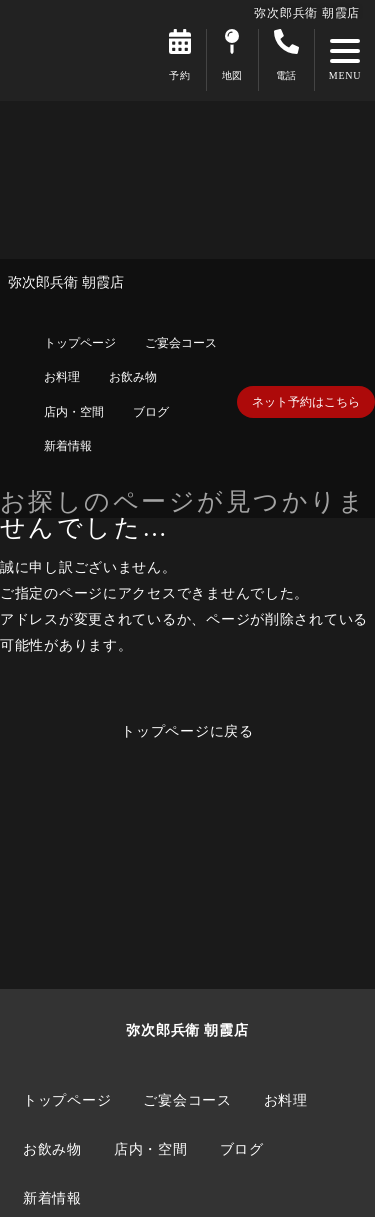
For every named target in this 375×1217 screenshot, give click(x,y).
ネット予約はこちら (306, 402)
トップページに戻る (187, 731)
